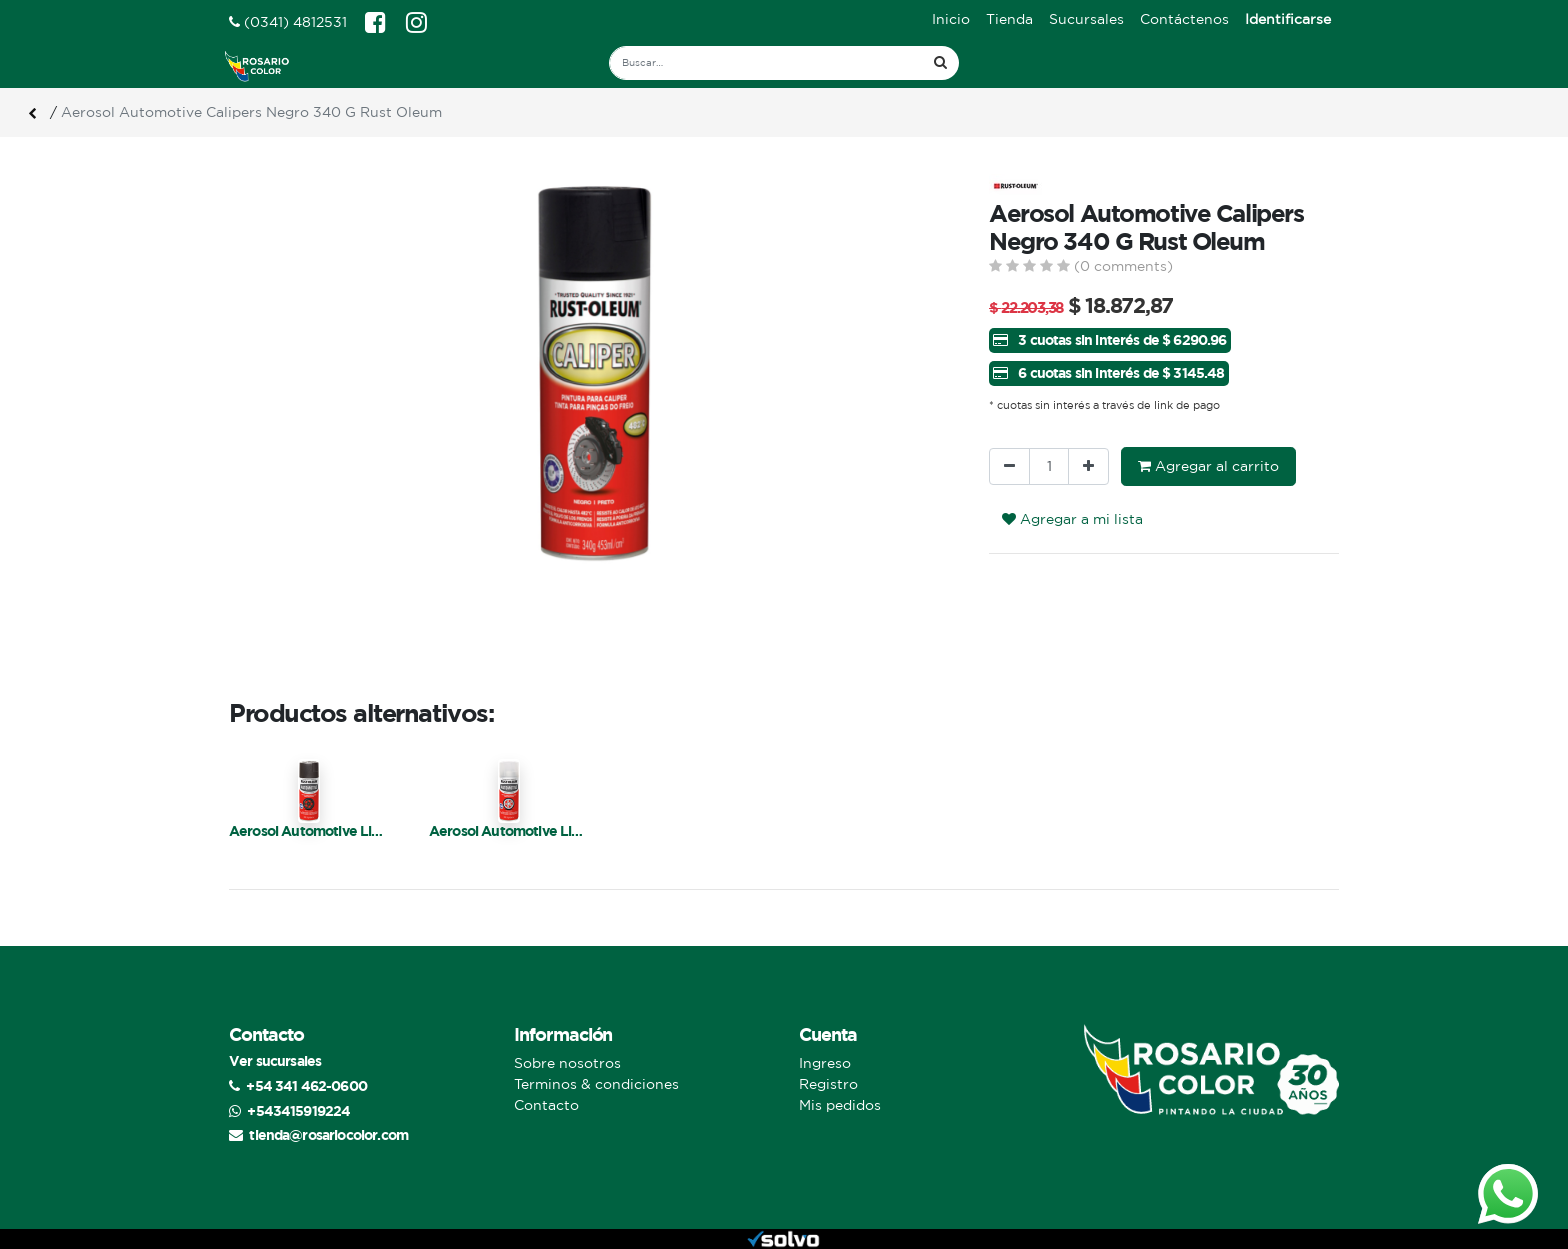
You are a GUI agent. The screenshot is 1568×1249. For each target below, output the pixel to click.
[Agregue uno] (1088, 466)
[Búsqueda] (940, 63)
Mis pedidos (840, 1105)
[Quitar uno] (1009, 466)
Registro (828, 1084)
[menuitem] (951, 19)
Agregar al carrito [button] (1208, 466)
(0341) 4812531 (288, 22)
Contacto (546, 1105)
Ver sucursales (275, 1060)
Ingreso (825, 1063)
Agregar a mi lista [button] (1072, 519)
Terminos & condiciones (596, 1084)
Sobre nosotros (567, 1063)
